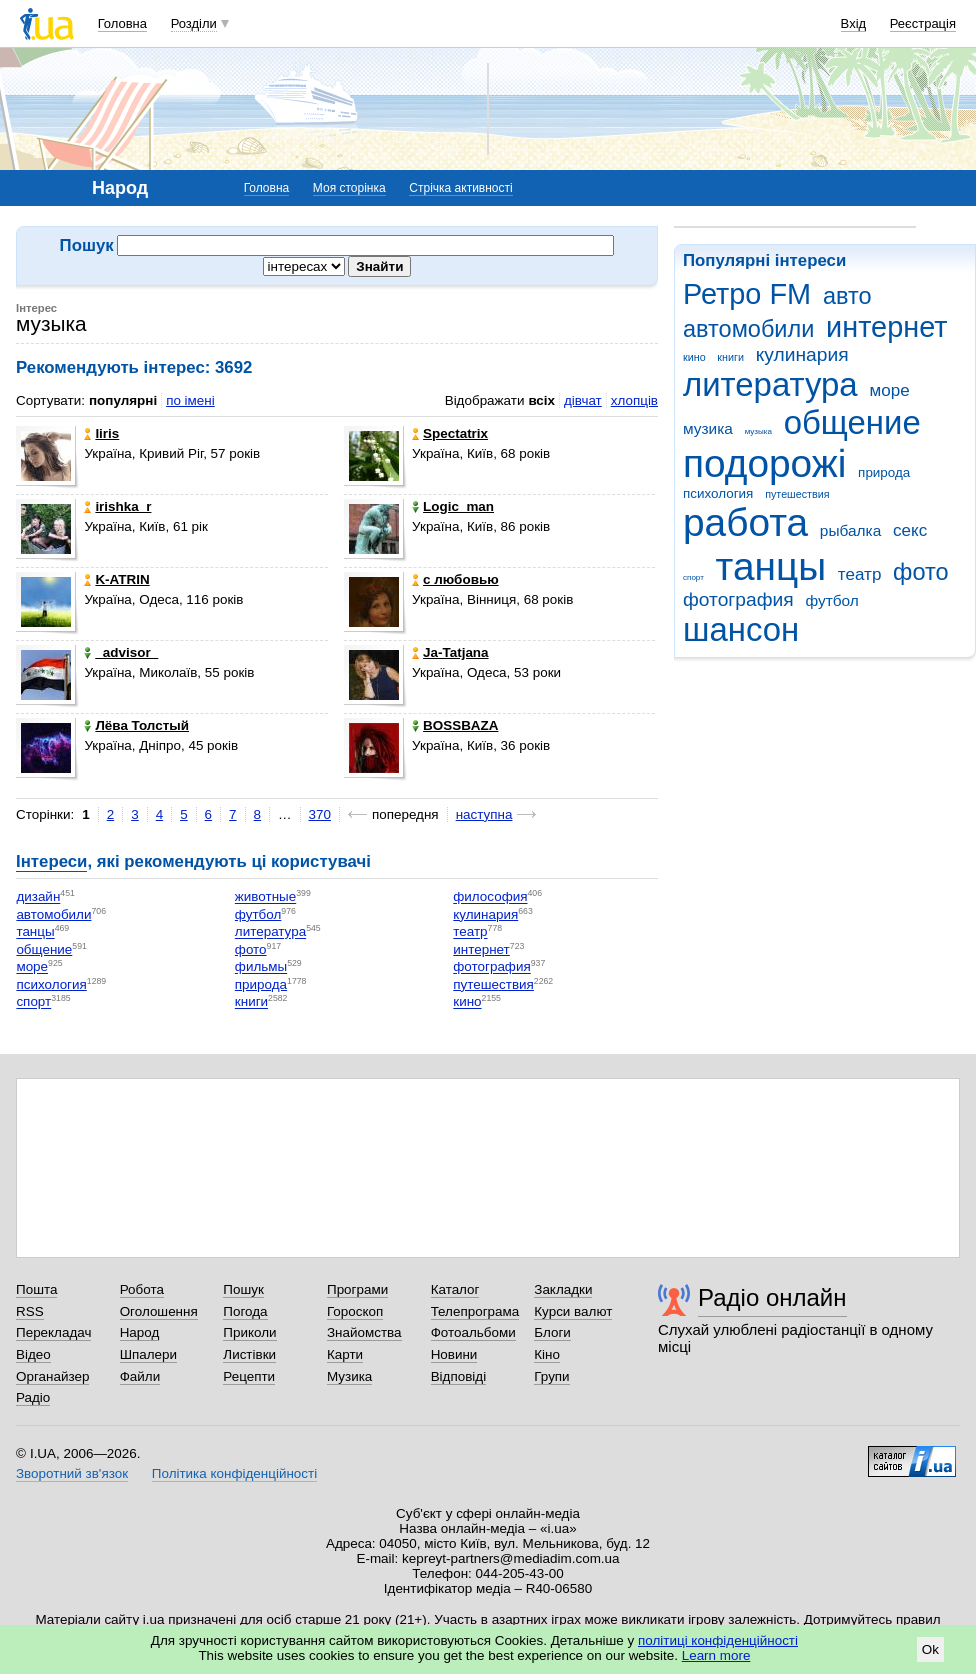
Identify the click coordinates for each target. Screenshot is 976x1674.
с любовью (455, 579)
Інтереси (51, 861)
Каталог (455, 1289)
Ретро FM (747, 294)
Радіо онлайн (772, 1297)
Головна (122, 23)
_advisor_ (121, 652)
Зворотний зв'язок (72, 1473)
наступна (484, 814)
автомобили (748, 329)
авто (847, 296)
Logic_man (453, 506)
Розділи (194, 23)
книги (730, 357)
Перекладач (53, 1332)
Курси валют (573, 1311)
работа (745, 522)
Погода (245, 1311)
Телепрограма (475, 1311)
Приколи (249, 1332)
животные (265, 897)
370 (320, 814)
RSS (30, 1311)
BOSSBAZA (455, 725)
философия (490, 897)
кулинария (802, 354)
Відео (33, 1354)
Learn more (716, 1655)
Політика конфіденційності (234, 1473)
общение (852, 422)
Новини (454, 1354)
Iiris (101, 433)
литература (770, 384)
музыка (758, 431)
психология (718, 493)
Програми (357, 1289)
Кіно (547, 1354)
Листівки (249, 1354)
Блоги (552, 1332)
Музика (349, 1376)
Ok (930, 1649)
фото (921, 572)
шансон (741, 629)
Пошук (243, 1289)
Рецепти (249, 1376)
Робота (142, 1289)
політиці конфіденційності (718, 1640)
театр (860, 574)
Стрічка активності (460, 188)
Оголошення (159, 1311)
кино (694, 357)
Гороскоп (355, 1311)
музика (708, 428)
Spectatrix (450, 433)
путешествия (797, 494)
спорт (693, 577)
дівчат (583, 400)
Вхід (854, 23)
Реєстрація (923, 23)
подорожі (764, 463)
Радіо (33, 1397)
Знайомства (364, 1332)
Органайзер (52, 1376)
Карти (345, 1354)
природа (884, 472)
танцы (771, 566)
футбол (831, 600)
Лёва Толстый (136, 725)
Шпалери (148, 1354)
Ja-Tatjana (450, 652)
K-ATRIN (116, 579)
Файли (140, 1376)
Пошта (36, 1289)
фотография (738, 599)
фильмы (261, 967)
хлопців (634, 400)
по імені (190, 400)
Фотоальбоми (473, 1332)
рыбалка (850, 530)
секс (910, 530)
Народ (140, 1332)
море (889, 390)
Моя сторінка (349, 188)
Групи (551, 1376)
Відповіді (459, 1376)
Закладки (563, 1289)
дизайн (38, 897)
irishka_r (117, 506)
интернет (886, 327)
